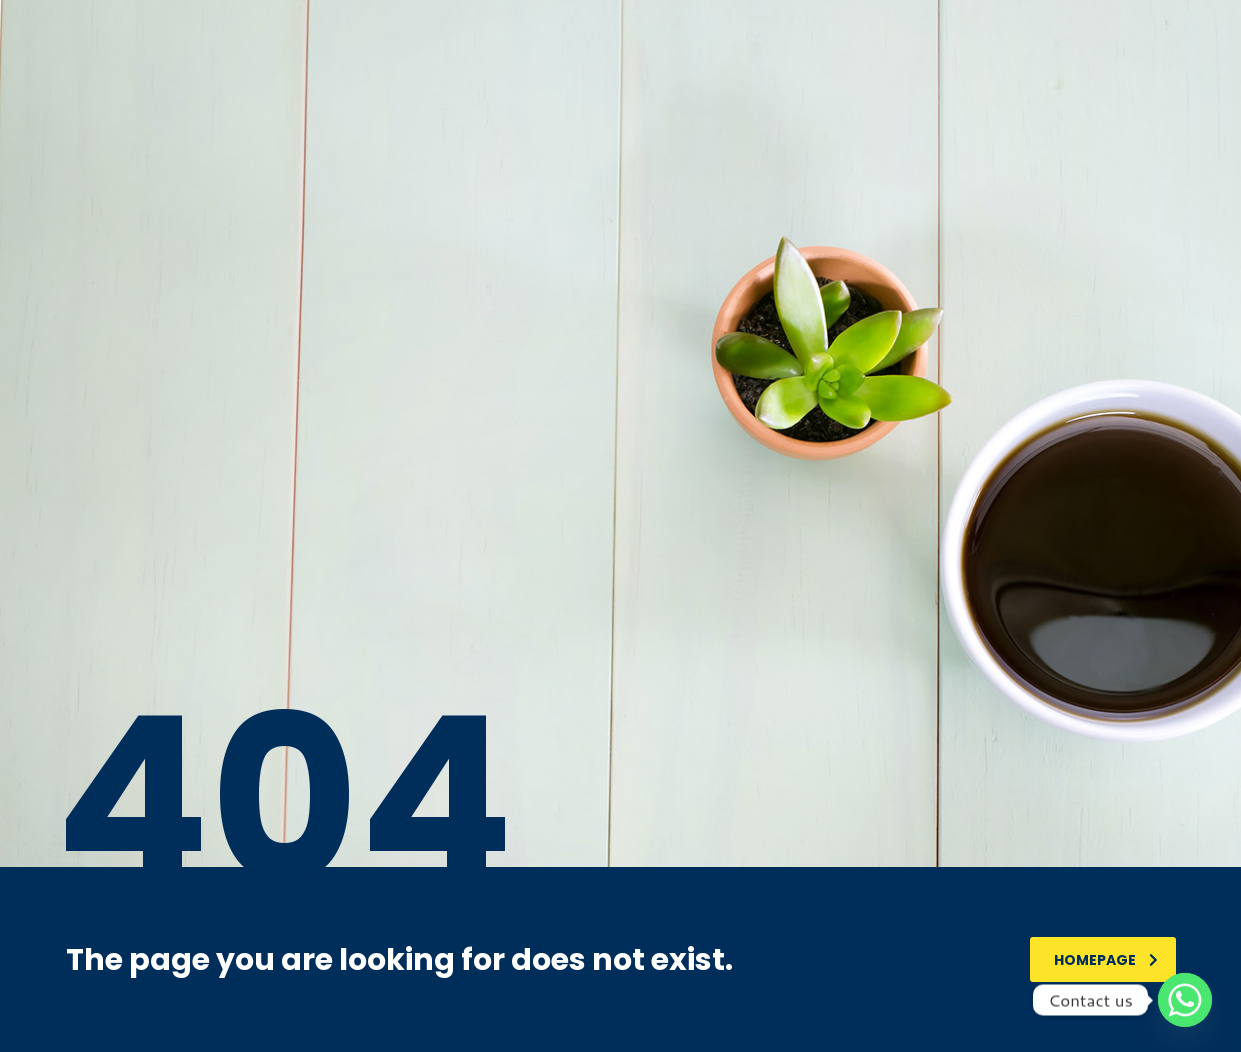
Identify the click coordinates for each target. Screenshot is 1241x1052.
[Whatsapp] (1185, 1000)
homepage (1106, 960)
